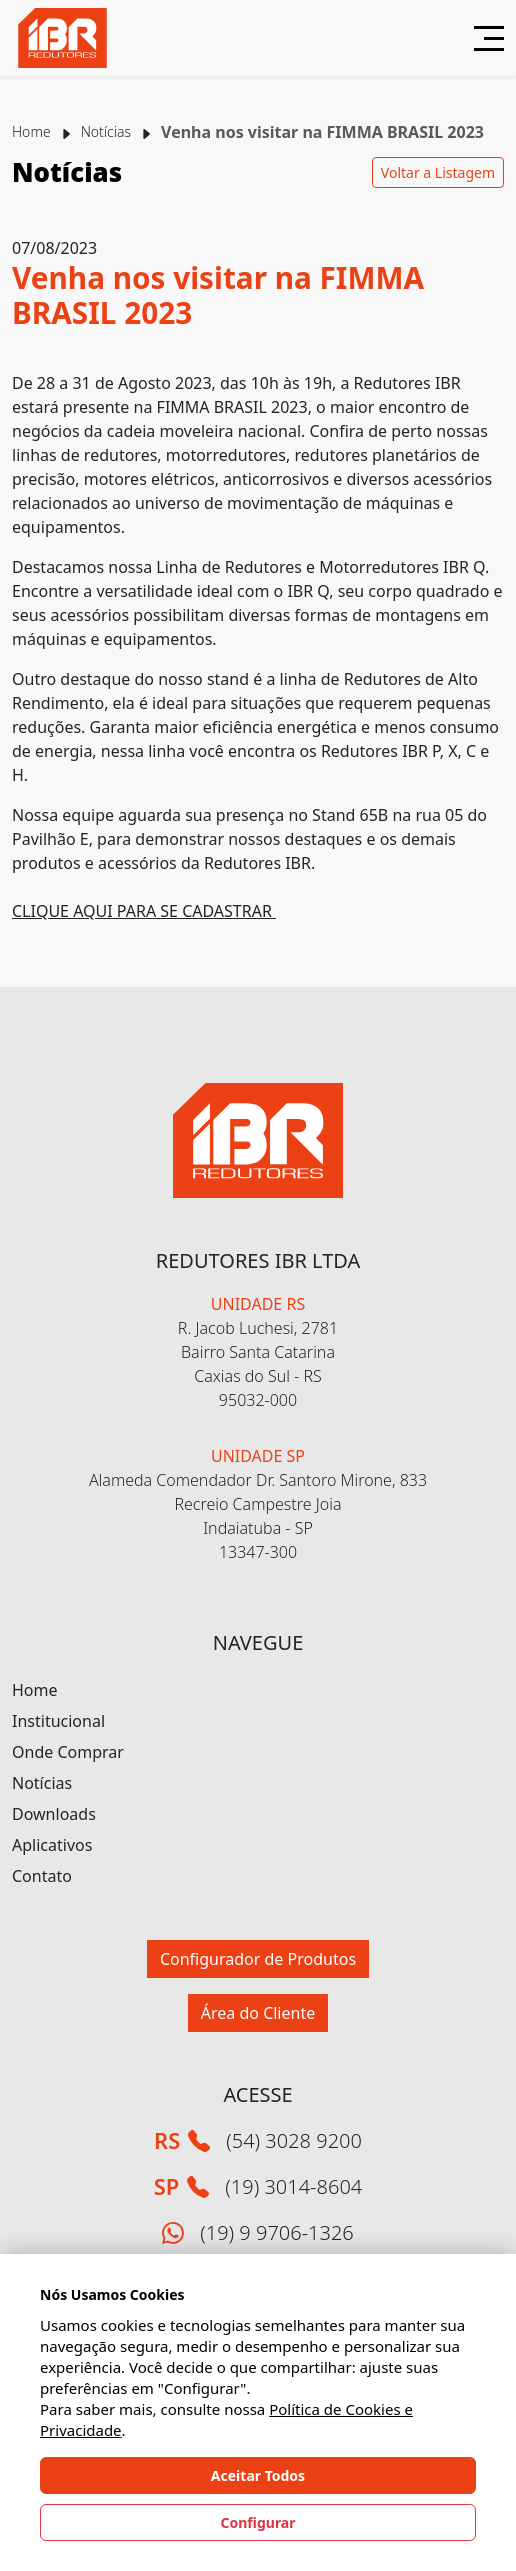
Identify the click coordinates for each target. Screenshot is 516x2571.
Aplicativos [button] (52, 1845)
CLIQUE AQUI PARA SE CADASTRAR (144, 911)
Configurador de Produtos (258, 1959)
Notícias (106, 131)
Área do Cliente (258, 2013)
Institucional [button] (58, 1721)
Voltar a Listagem (438, 172)
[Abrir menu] (481, 38)
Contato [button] (42, 1876)
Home (31, 131)
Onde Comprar (68, 1752)
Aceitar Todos (258, 2475)
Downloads (54, 1814)
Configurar (258, 2522)
